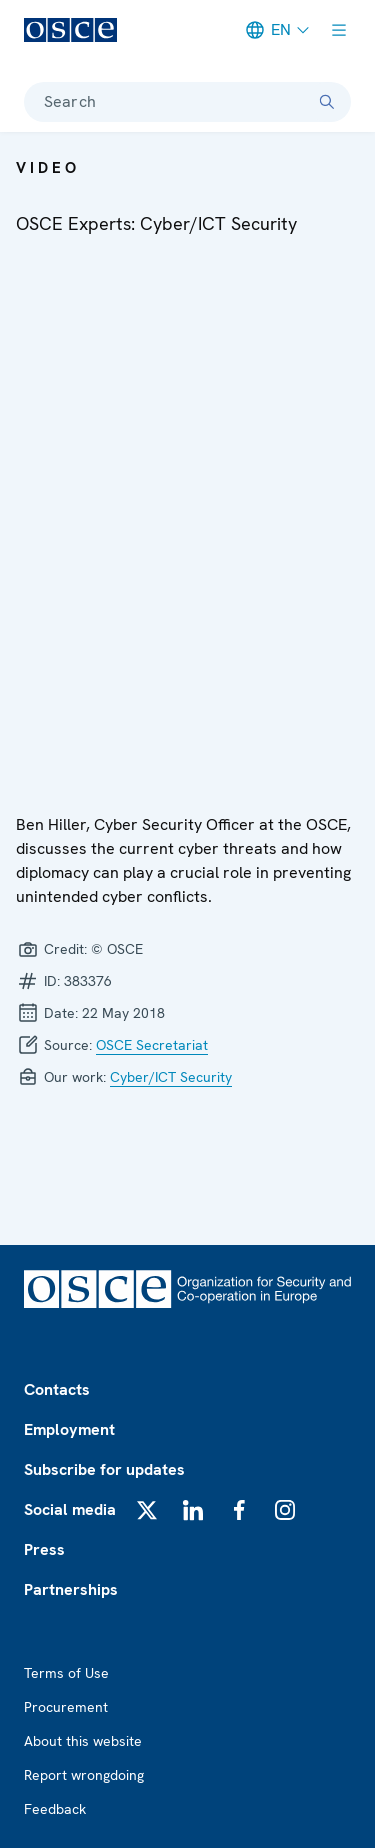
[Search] (327, 102)
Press (44, 1549)
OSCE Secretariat (152, 1045)
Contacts (57, 1389)
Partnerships (71, 1589)
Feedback (55, 1809)
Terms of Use (66, 1673)
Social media (70, 1509)
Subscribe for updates (104, 1469)
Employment (69, 1429)
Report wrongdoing (84, 1775)
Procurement (66, 1707)
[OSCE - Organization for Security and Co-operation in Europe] (70, 30)
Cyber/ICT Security (171, 1077)
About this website (83, 1741)
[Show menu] (339, 30)
